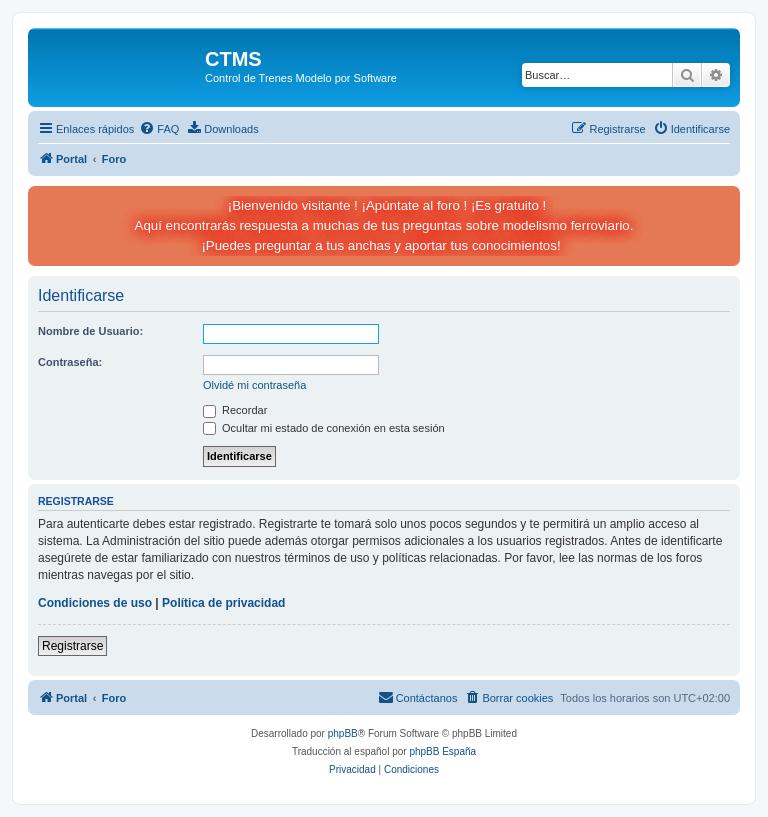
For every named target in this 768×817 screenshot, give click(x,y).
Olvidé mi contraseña (254, 385)
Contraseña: (70, 362)
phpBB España (442, 751)
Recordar (235, 410)
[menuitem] (159, 129)
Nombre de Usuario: (90, 331)
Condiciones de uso (95, 603)
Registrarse (72, 646)
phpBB (343, 733)
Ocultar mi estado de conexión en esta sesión (324, 428)
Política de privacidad (223, 603)
